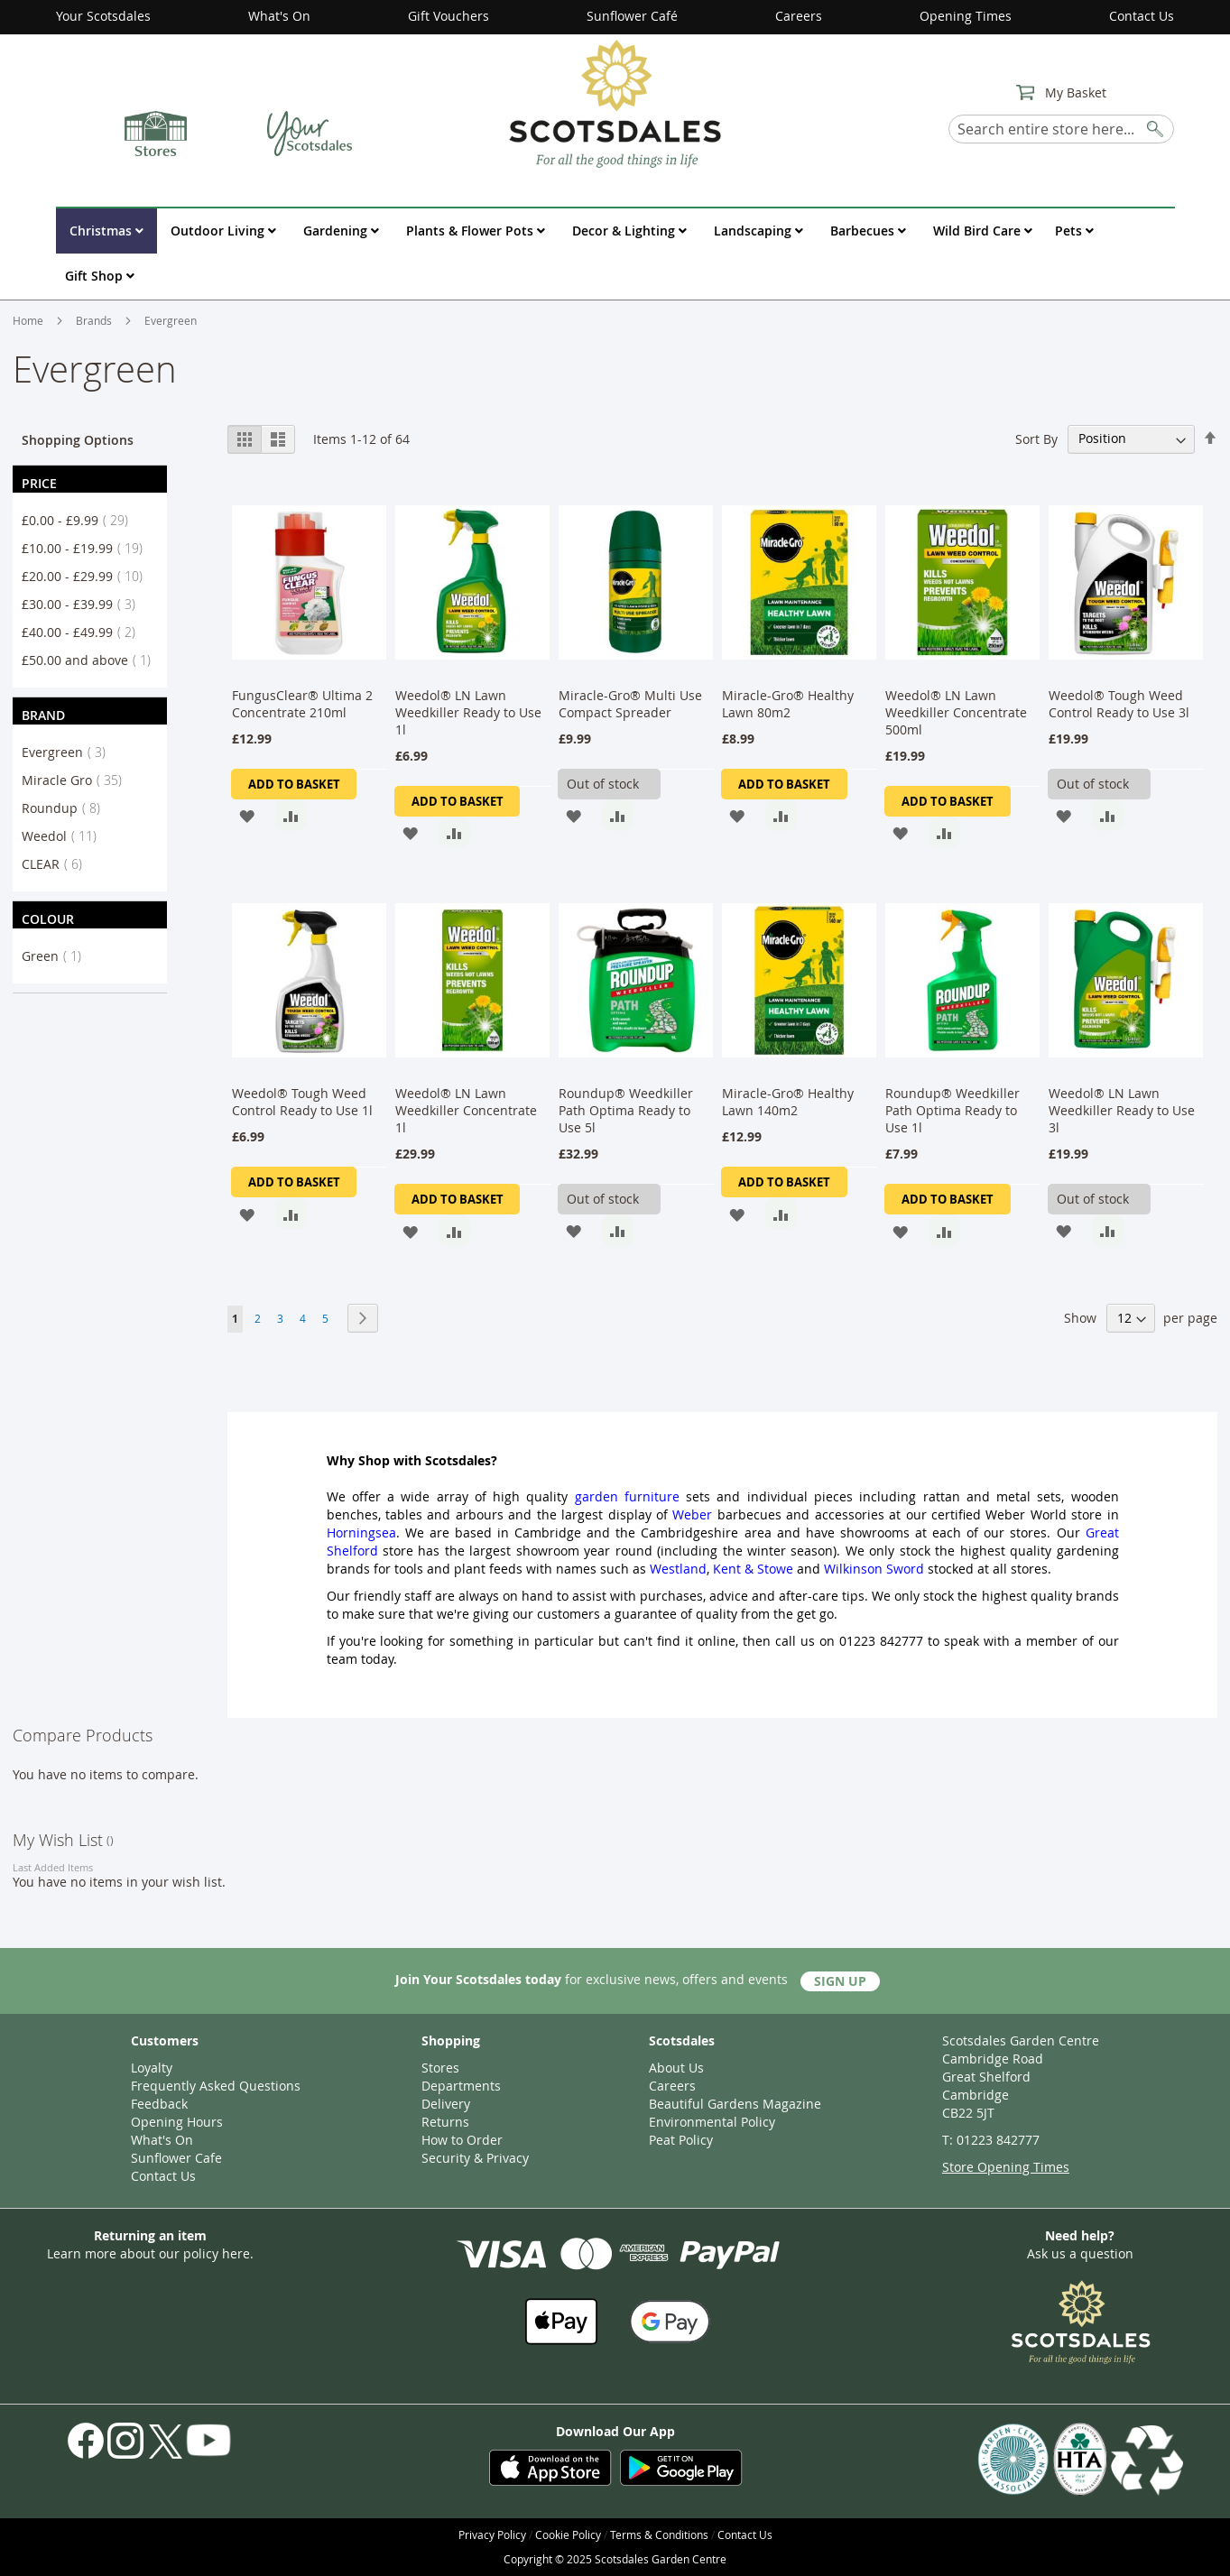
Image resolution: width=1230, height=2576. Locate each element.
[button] (247, 815)
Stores (440, 2067)
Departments (461, 2085)
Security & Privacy (475, 2157)
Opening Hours (177, 2121)
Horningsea (361, 1532)
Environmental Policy (712, 2121)
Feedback (159, 2103)
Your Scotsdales (103, 15)
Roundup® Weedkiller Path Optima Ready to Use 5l (626, 1110)
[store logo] (615, 103)
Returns (445, 2121)
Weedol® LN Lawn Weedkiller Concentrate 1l (466, 1110)
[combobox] (1061, 129)
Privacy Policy (492, 2534)
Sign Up (840, 1981)
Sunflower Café (632, 15)
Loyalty (151, 2067)
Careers (798, 15)
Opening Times (966, 15)
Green (57, 956)
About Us (676, 2067)
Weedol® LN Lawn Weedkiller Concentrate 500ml (956, 712)
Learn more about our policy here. (150, 2253)
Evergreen (69, 752)
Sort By (1036, 438)
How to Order (462, 2139)
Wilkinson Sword (874, 1568)
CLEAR (57, 864)
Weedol (64, 836)
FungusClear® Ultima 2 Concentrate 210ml (302, 704)
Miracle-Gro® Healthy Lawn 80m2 (788, 704)
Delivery (445, 2103)
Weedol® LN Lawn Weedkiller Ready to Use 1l (470, 712)
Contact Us (1141, 15)
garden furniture (627, 1496)
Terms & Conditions (659, 2534)
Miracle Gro (77, 780)
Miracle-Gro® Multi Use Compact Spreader (630, 704)
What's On (279, 15)
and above (92, 660)
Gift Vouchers (448, 15)
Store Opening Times (1005, 2166)
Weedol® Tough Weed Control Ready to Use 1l (302, 1102)
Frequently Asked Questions (216, 2085)
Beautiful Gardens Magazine (735, 2103)
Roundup (66, 808)
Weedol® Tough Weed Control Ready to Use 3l (1119, 704)
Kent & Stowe (753, 1568)
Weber (692, 1514)
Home (29, 320)
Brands (95, 320)
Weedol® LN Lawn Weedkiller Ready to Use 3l (1122, 1110)
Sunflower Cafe (176, 2157)
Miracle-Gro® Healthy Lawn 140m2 (788, 1102)
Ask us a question (1080, 2253)
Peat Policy (681, 2139)
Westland (678, 1568)
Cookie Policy (568, 2534)
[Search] (1156, 126)
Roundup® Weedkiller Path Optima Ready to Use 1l (952, 1110)
